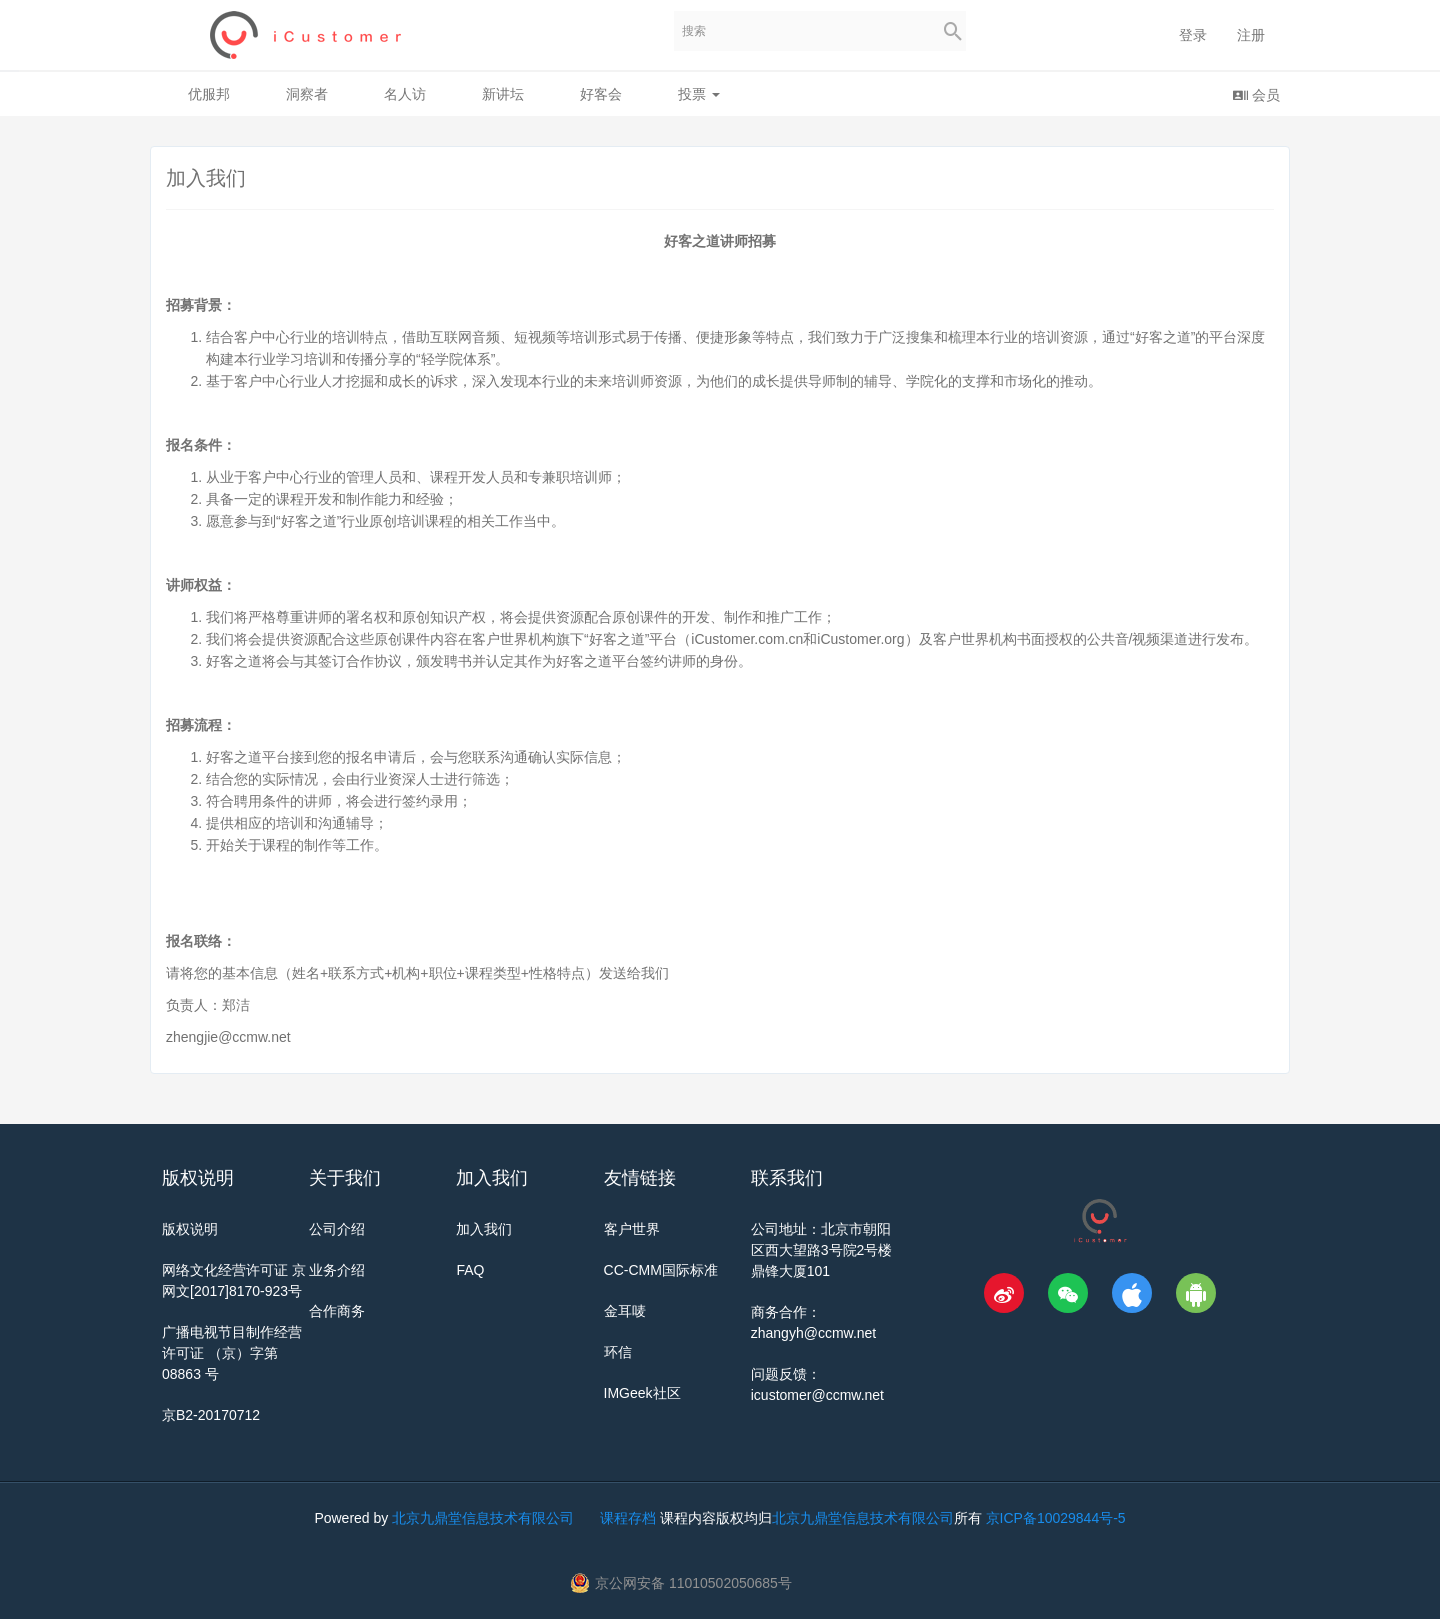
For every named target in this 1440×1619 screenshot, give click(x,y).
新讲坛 (503, 94)
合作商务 (337, 1311)
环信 (618, 1352)
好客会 (601, 94)
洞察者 (307, 94)
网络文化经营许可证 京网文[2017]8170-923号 (234, 1280)
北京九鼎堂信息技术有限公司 (483, 1518)
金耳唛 (625, 1311)
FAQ (470, 1270)
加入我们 (484, 1229)
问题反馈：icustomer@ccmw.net (817, 1384)
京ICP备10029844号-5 (1056, 1518)
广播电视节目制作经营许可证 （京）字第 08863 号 (232, 1353)
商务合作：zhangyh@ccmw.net (814, 1322)
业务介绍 (337, 1270)
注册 (1251, 35)
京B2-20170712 (211, 1415)
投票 (699, 94)
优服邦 (209, 94)
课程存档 (628, 1518)
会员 (1256, 94)
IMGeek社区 (642, 1393)
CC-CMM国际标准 (661, 1270)
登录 (1193, 35)
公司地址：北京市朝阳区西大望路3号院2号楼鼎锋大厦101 (822, 1250)
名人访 (405, 94)
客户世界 (632, 1229)
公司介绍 (337, 1229)
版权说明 (190, 1229)
